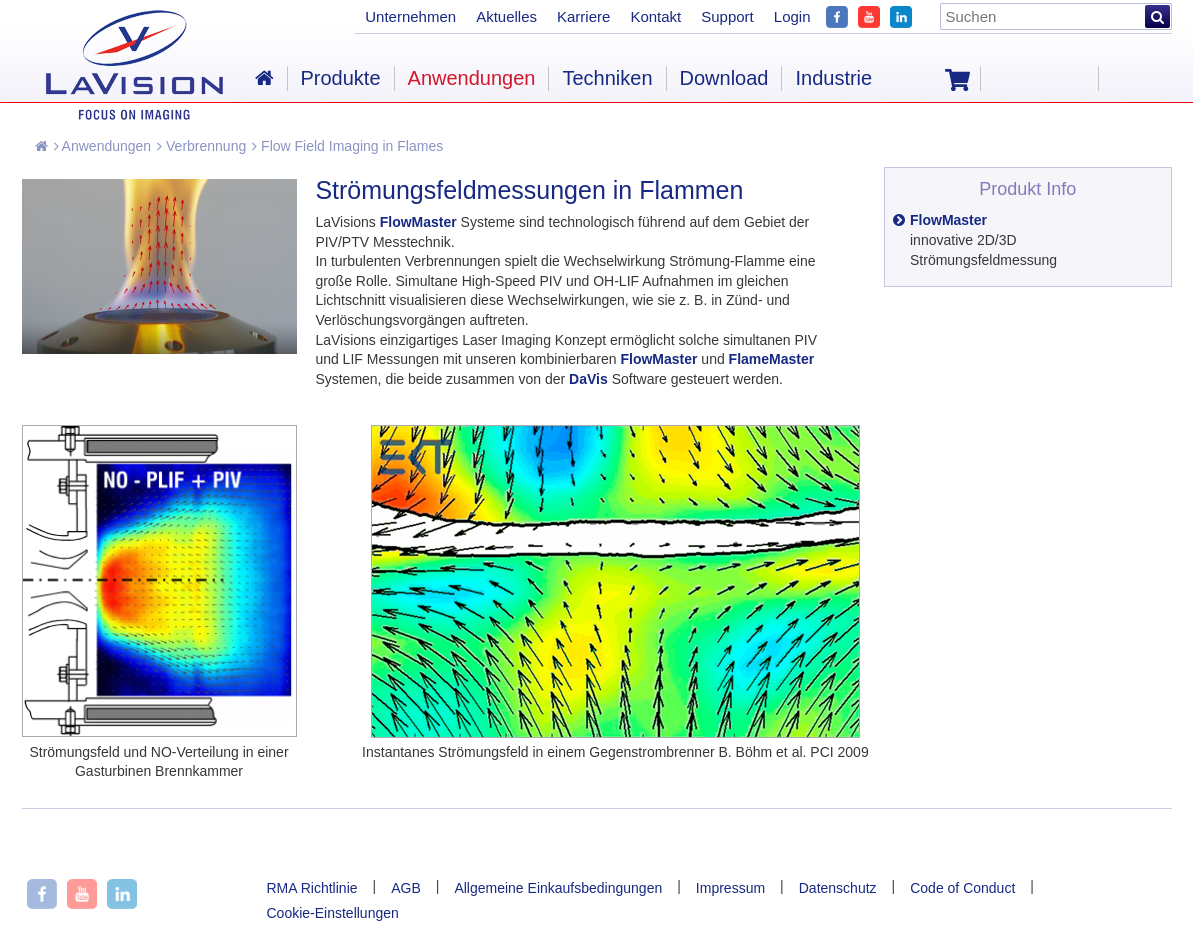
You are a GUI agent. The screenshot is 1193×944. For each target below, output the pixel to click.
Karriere (583, 16)
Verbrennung (201, 146)
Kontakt (655, 16)
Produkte (341, 78)
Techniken (607, 78)
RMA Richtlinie (312, 888)
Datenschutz (838, 888)
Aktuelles (506, 16)
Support (727, 16)
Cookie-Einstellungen (333, 913)
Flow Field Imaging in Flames (347, 146)
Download (724, 78)
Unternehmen (410, 16)
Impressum (730, 888)
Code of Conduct (962, 888)
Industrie (833, 78)
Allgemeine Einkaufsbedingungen (558, 888)
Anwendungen (103, 146)
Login (792, 16)
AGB (406, 888)
